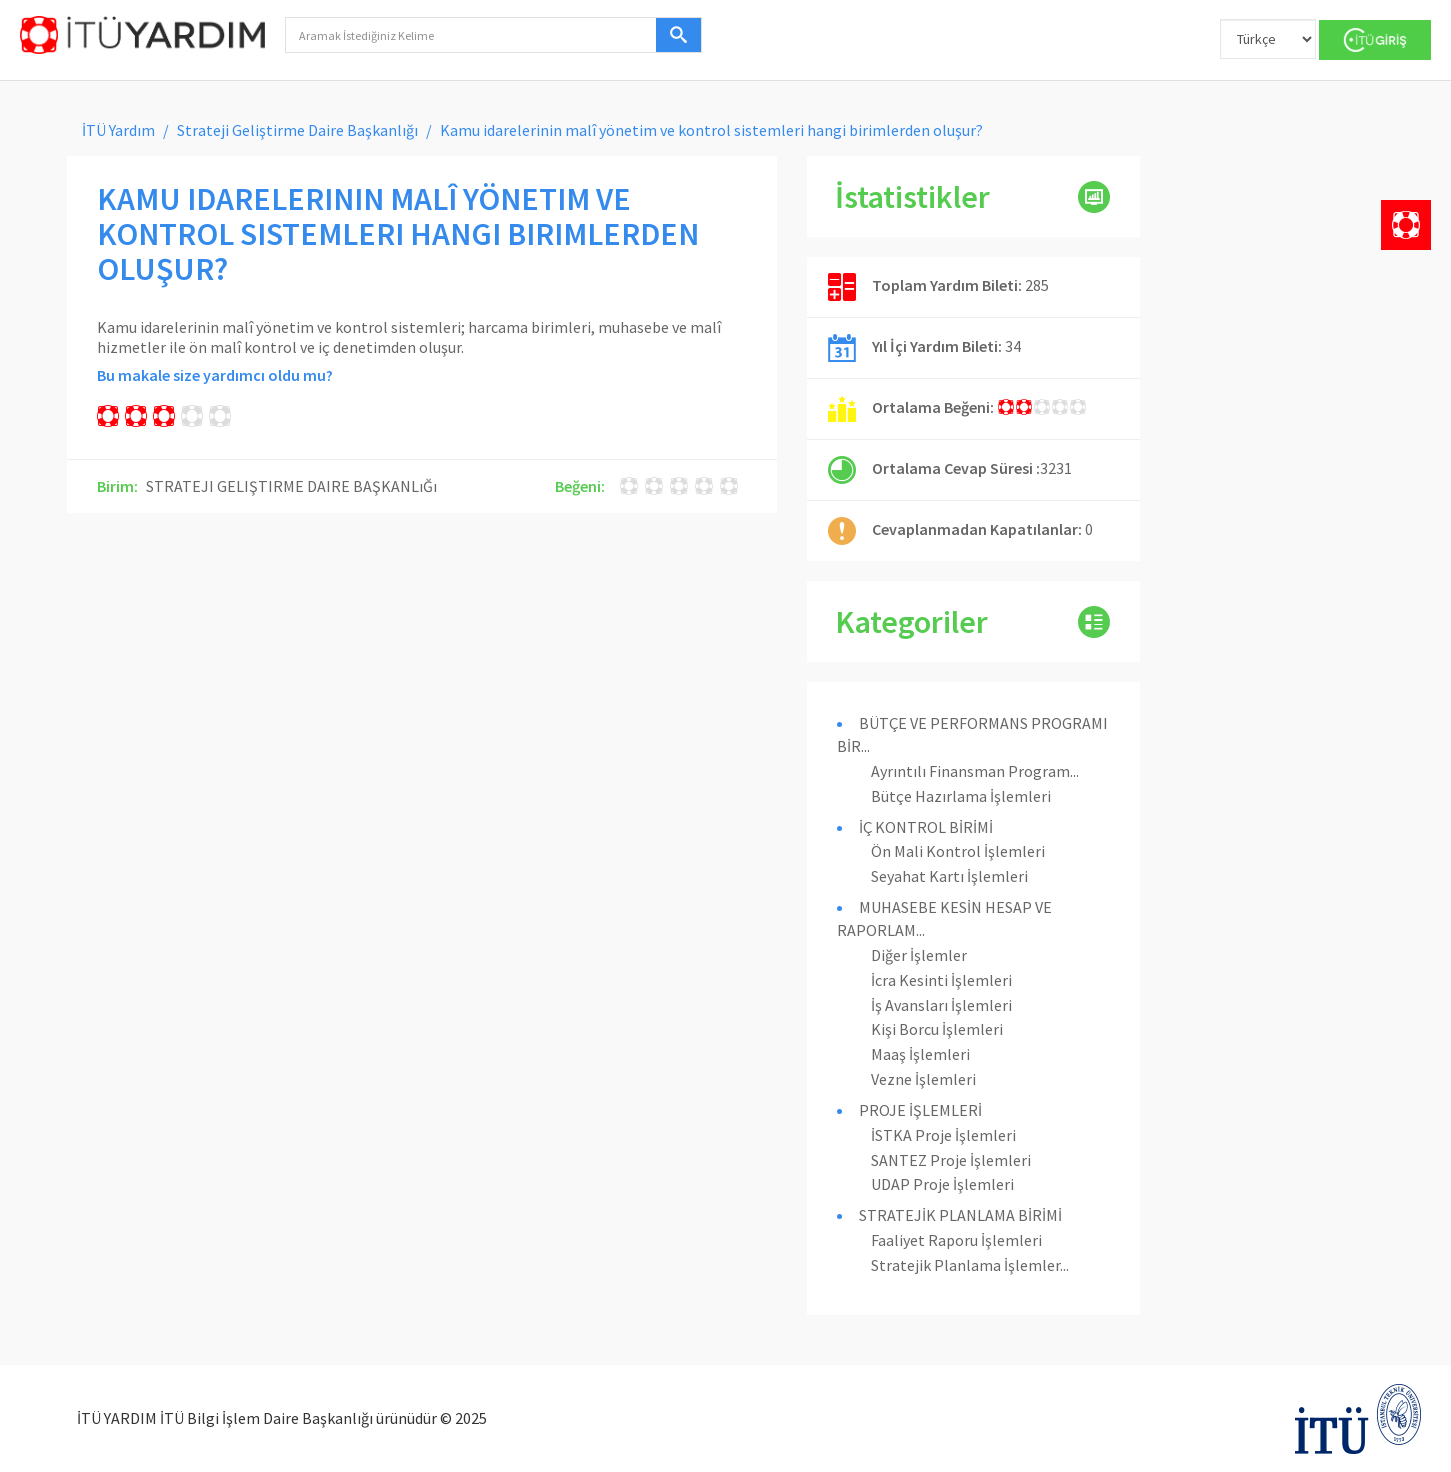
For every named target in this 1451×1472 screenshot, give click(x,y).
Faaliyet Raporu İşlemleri (956, 1240)
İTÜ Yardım (118, 130)
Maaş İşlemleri (920, 1054)
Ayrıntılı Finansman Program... (975, 771)
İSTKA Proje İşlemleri (943, 1135)
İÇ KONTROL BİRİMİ (926, 827)
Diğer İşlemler (919, 955)
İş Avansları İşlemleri (941, 1005)
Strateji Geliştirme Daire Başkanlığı (297, 130)
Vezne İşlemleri (923, 1079)
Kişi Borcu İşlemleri (937, 1029)
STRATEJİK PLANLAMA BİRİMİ (960, 1215)
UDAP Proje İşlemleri (942, 1184)
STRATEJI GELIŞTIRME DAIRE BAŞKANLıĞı (291, 486)
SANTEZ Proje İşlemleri (951, 1160)
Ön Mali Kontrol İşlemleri (958, 851)
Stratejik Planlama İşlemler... (970, 1265)
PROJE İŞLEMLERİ (920, 1110)
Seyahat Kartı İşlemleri (949, 876)
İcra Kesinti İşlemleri (941, 980)
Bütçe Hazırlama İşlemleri (961, 796)
